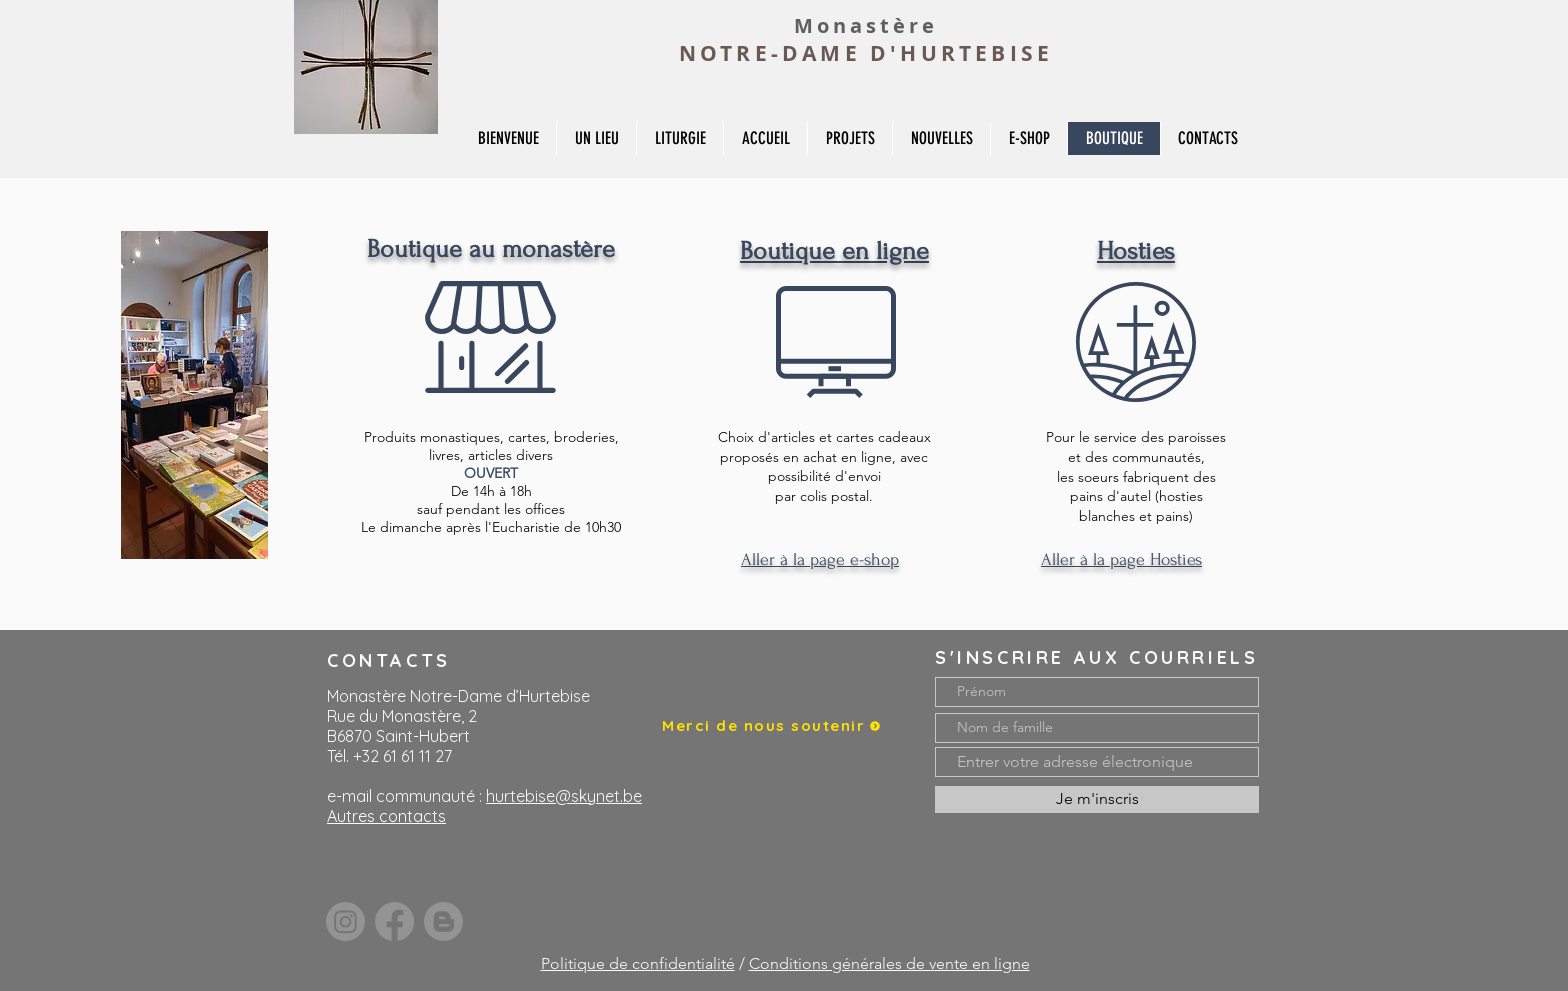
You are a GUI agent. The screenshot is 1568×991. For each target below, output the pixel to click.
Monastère (866, 25)
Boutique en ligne (834, 251)
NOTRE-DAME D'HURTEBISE (866, 53)
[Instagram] (345, 921)
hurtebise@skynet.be (564, 796)
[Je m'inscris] (1097, 799)
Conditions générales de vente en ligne (889, 963)
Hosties (1136, 251)
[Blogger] (443, 921)
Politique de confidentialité (638, 963)
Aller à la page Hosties (1121, 559)
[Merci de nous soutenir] (771, 726)
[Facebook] (394, 921)
